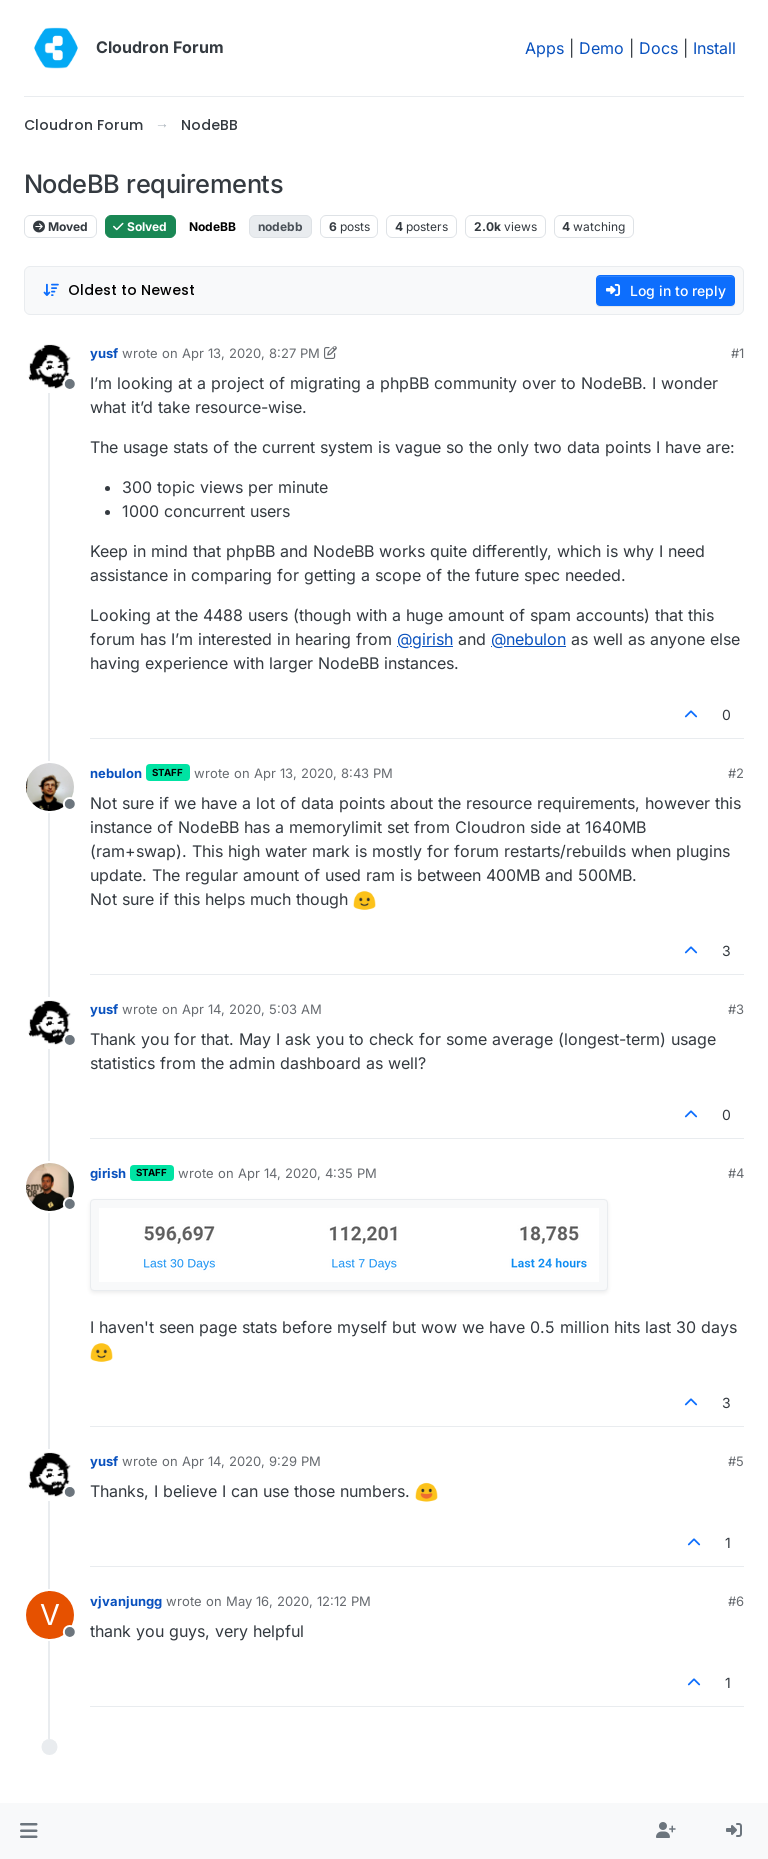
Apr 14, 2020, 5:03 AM (252, 1009)
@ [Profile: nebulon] (528, 639)
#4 (736, 1173)
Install (714, 48)
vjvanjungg (126, 1601)
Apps (544, 48)
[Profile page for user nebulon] (50, 787)
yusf (104, 353)
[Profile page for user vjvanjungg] (50, 1615)
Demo (601, 48)
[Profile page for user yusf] (50, 367)
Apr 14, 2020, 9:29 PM (251, 1461)
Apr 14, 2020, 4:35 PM (307, 1173)
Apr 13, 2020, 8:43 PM (323, 773)
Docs (658, 48)
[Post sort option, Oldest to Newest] (118, 290)
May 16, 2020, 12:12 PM (298, 1601)
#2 (736, 773)
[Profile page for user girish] (50, 1187)
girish (108, 1173)
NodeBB (212, 226)
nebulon (116, 773)
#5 (736, 1461)
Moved (60, 226)
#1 (737, 353)
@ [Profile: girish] (425, 639)
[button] (28, 1831)
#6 (736, 1601)
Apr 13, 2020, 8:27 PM (251, 353)
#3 (736, 1009)
